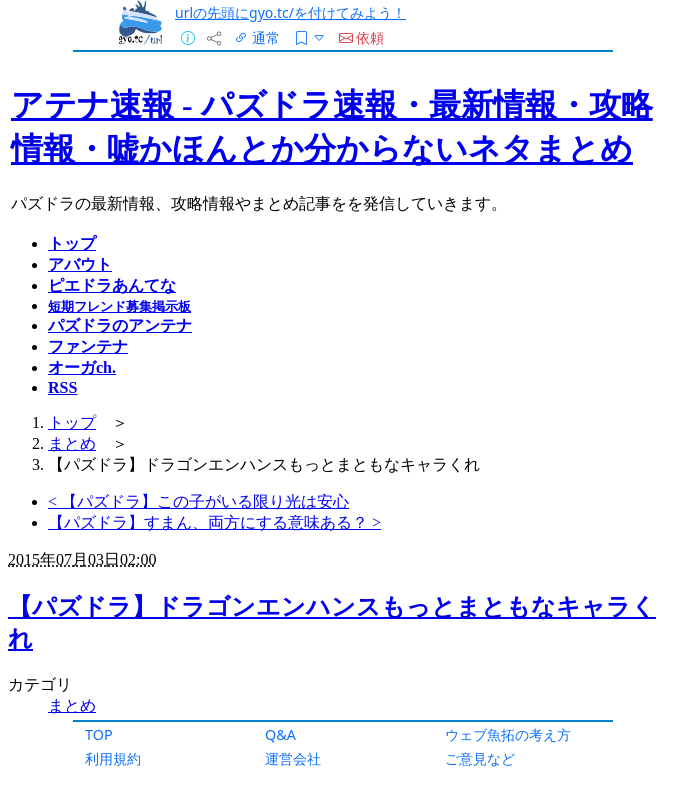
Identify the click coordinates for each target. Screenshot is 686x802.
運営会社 (293, 758)
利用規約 (113, 758)
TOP (99, 734)
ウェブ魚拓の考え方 (508, 734)
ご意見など (480, 758)
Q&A (280, 734)
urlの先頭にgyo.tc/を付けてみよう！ (290, 12)
